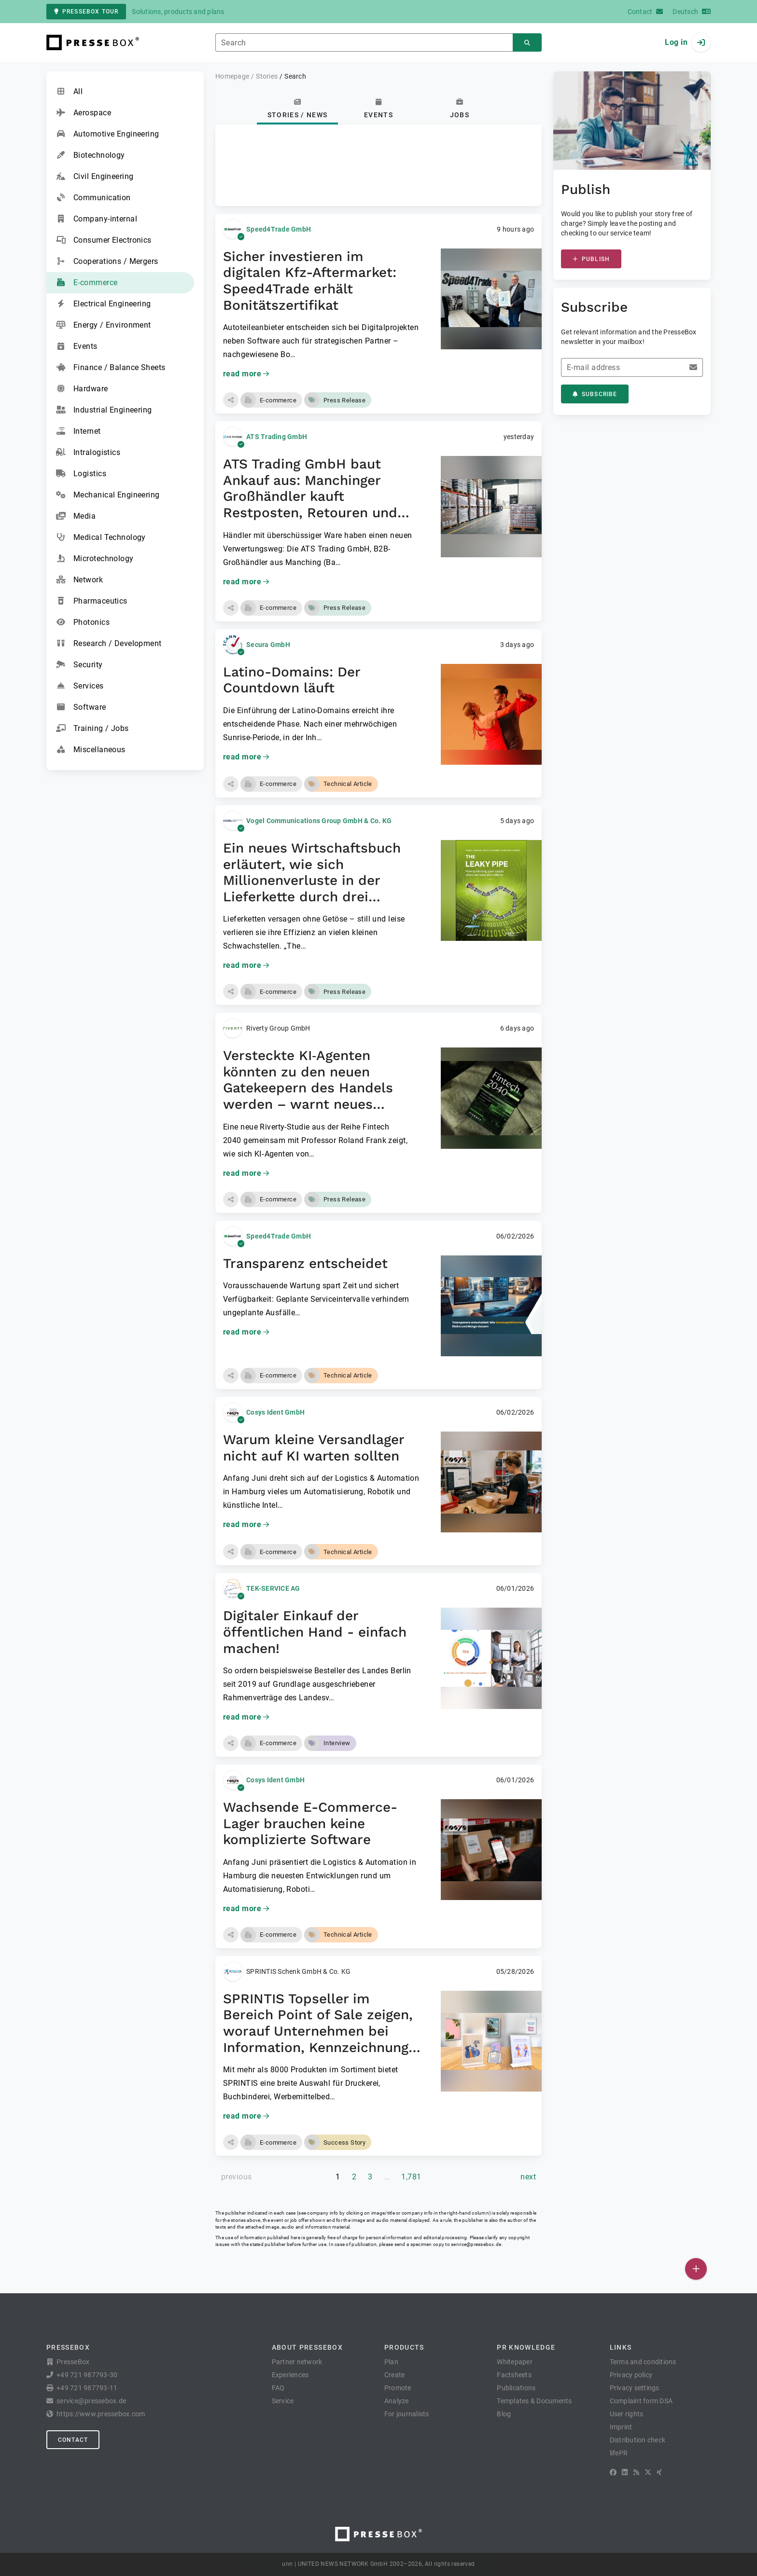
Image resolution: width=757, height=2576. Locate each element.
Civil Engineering (94, 176)
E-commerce (86, 282)
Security (79, 665)
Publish (591, 259)
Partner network (297, 2362)
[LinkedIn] (625, 2472)
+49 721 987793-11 (86, 2388)
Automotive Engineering (107, 134)
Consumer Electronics (104, 240)
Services (80, 686)
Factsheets (514, 2375)
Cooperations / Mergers (107, 261)
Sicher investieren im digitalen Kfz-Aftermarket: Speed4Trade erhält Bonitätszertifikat (309, 280)
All (69, 91)
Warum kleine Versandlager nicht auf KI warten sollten (313, 1448)
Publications (516, 2388)
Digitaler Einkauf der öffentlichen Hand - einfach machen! (315, 1632)
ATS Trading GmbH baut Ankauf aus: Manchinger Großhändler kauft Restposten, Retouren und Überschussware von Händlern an (310, 504)
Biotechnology (90, 155)
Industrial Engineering (104, 410)
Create (394, 2375)
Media (76, 516)
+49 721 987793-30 (86, 2375)
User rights (627, 2414)
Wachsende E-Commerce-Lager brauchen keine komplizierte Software (310, 1823)
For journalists (406, 2414)
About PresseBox (307, 2347)
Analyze (396, 2401)
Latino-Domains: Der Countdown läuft (291, 680)
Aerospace (83, 113)
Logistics (81, 474)
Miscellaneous (91, 750)
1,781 (411, 2176)
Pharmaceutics (91, 601)
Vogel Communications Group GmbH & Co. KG (319, 821)
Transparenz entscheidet (305, 1263)
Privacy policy (631, 2375)
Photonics (83, 622)
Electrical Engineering (103, 304)
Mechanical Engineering (108, 495)
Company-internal (96, 219)
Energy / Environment (103, 325)
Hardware (82, 389)
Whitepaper (515, 2362)
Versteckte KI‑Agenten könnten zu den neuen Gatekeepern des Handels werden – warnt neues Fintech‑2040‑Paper (308, 1087)
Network (79, 580)
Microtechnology (95, 558)
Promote (397, 2388)
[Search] (527, 42)
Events (77, 346)
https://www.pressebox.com (100, 2414)
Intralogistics (88, 452)
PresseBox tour (86, 11)
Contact (73, 2440)
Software (81, 707)
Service (283, 2401)
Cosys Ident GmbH (275, 1412)
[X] (648, 2472)
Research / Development (109, 643)
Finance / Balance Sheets (111, 367)
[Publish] (696, 2269)
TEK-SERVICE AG (273, 1588)
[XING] (659, 2472)
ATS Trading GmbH (276, 437)
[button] (230, 400)
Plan (391, 2362)
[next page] (528, 2177)
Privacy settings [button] (634, 2388)
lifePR (619, 2453)
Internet (78, 431)
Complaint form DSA (641, 2401)
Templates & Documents (534, 2401)
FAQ (278, 2388)
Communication (93, 198)
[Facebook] (613, 2472)
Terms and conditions (643, 2362)
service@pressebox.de (476, 2244)
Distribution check (638, 2440)
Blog (504, 2414)
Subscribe (595, 394)
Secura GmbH (268, 644)
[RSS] (636, 2472)
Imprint (621, 2427)
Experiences (290, 2375)
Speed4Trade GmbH (278, 229)
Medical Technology (101, 537)
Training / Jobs (92, 728)
